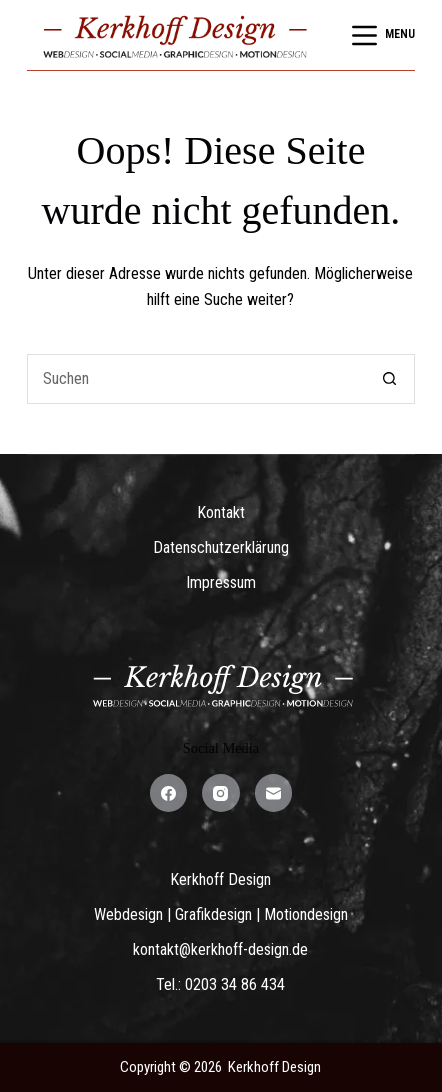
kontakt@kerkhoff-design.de (220, 949)
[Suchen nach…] (196, 379)
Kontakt (221, 512)
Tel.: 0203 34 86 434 (220, 984)
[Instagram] (221, 793)
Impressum (221, 582)
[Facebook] (169, 793)
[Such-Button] (390, 379)
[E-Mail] (274, 793)
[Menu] (383, 35)
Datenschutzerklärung (221, 547)
